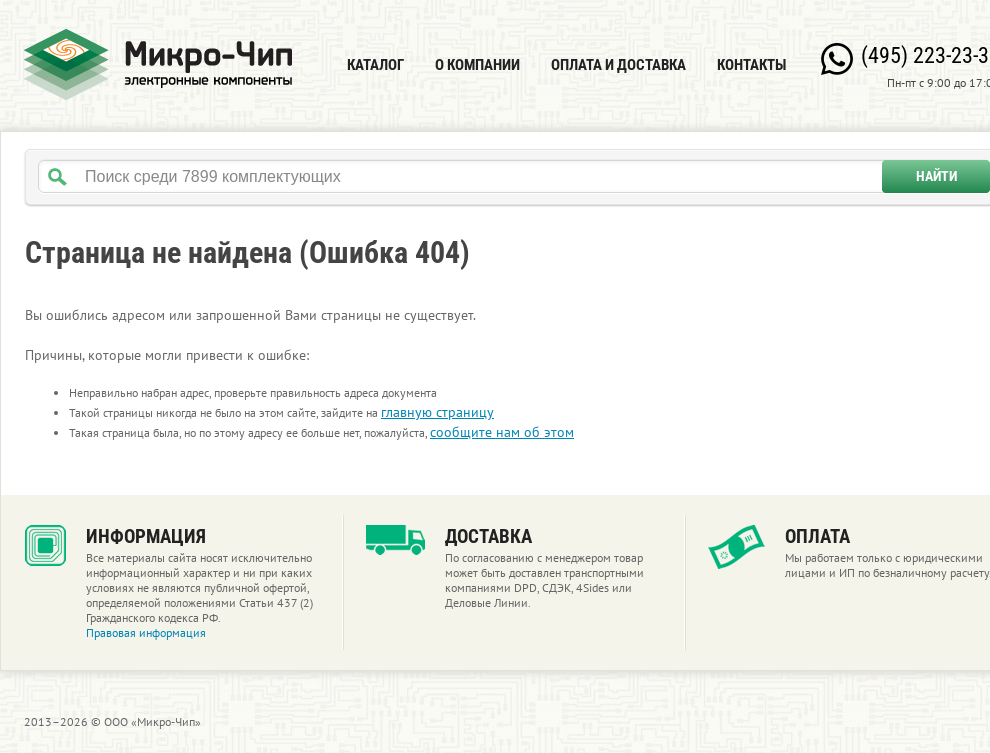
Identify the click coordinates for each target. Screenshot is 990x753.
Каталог (375, 65)
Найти (936, 176)
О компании (477, 65)
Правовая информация (146, 632)
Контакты (751, 65)
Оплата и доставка (618, 65)
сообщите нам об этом (502, 432)
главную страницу (437, 412)
